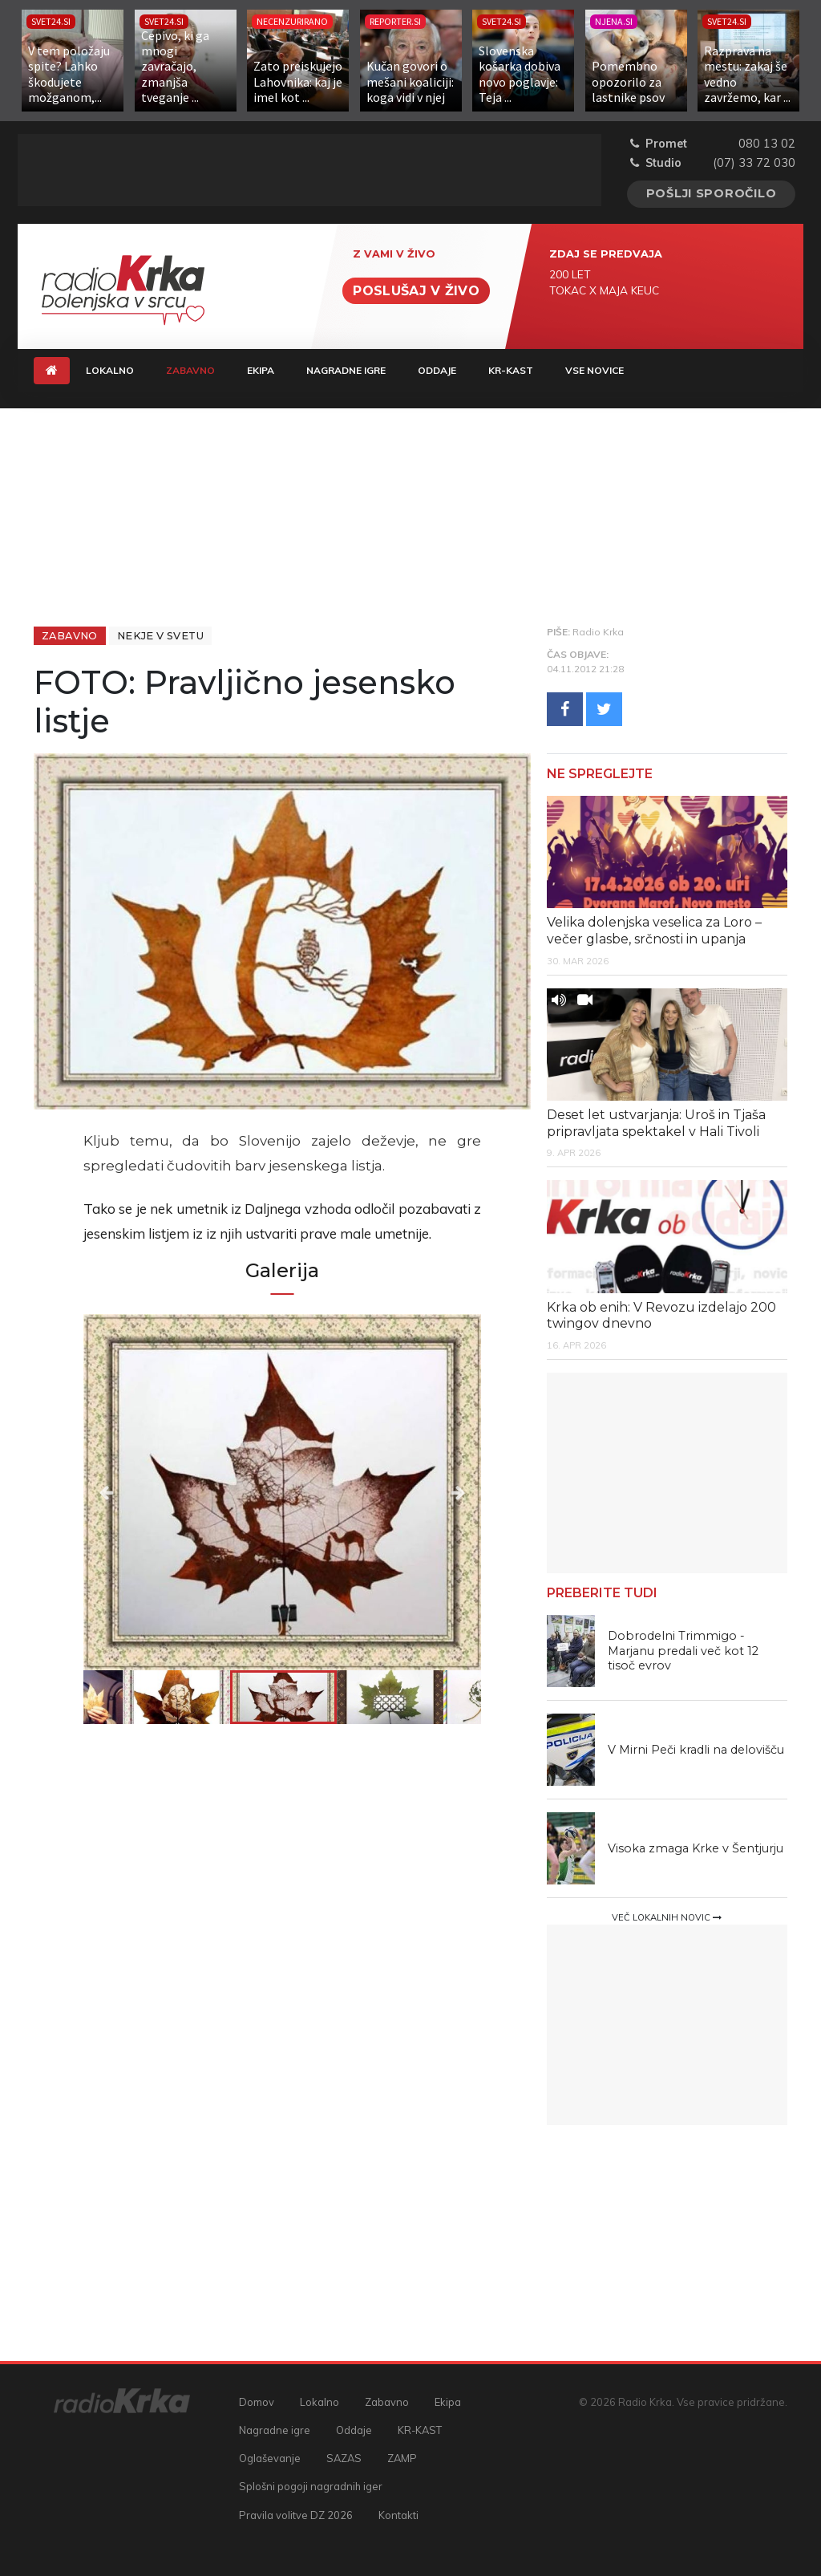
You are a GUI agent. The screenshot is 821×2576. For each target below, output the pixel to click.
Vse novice (594, 370)
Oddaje (437, 370)
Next (421, 1492)
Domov (256, 2401)
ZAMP (402, 2458)
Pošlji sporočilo (711, 193)
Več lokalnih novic (667, 1917)
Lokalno (110, 370)
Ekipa (260, 370)
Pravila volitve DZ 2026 (296, 2515)
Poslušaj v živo (416, 290)
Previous (143, 1492)
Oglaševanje (270, 2458)
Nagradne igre (346, 370)
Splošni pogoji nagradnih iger (310, 2486)
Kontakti (398, 2515)
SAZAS (344, 2458)
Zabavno (198, 369)
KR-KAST (510, 370)
